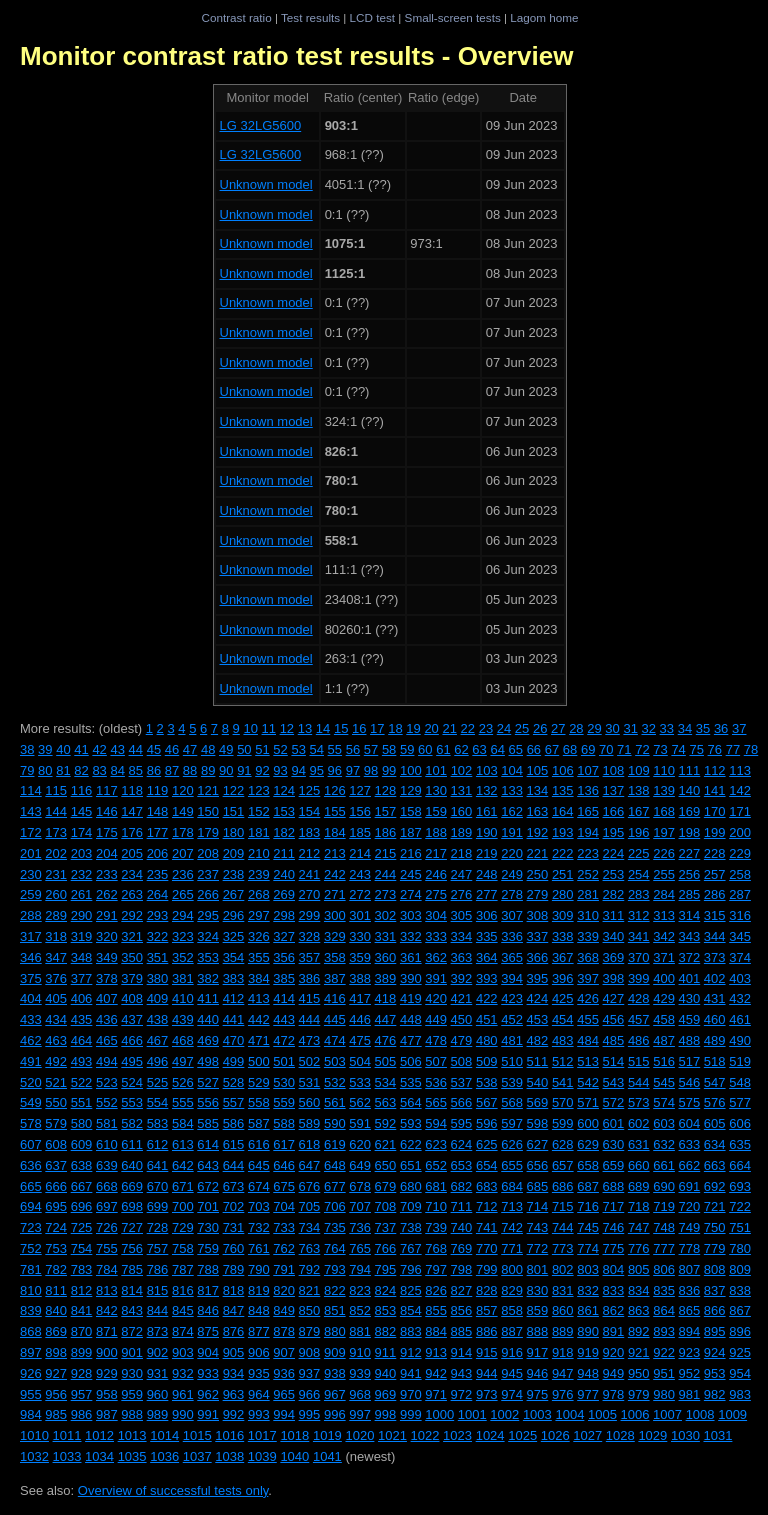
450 (462, 1019)
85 (136, 770)
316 (740, 915)
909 (335, 1352)
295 (208, 915)
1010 (34, 1435)
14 (323, 728)
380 (158, 978)
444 (310, 1019)
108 (614, 770)
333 (436, 936)
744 (563, 1227)
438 (158, 1019)
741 (487, 1227)
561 (335, 1102)
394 (512, 978)
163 (538, 811)
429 (664, 998)
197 (664, 832)
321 (132, 936)
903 (183, 1352)
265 (183, 894)
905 (234, 1352)
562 (360, 1102)
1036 (164, 1456)
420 (436, 998)
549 (31, 1102)
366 (538, 957)
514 (614, 1061)
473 (310, 1040)
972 (462, 1394)
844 (158, 1310)
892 (639, 1331)
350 (132, 957)
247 (462, 874)
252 (588, 874)
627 (538, 1144)
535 (411, 1082)
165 (588, 811)
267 (234, 894)
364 (487, 957)
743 (538, 1227)
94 (298, 770)
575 (690, 1102)
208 (208, 853)
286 (715, 894)
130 (436, 790)
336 (512, 936)
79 (27, 770)
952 (690, 1373)
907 (284, 1352)
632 (664, 1144)
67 (552, 749)
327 (284, 936)
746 (614, 1227)
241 (310, 874)
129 (411, 790)
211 (284, 853)
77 (733, 749)
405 (56, 998)
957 (82, 1394)
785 (132, 1269)
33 (667, 728)
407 (107, 998)
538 (487, 1082)
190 (487, 832)
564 (411, 1102)
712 (487, 1206)
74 (678, 749)
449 (436, 1019)
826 (436, 1290)
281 (588, 894)
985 (56, 1414)
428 (639, 998)
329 (335, 936)
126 (335, 790)
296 (234, 915)
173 (56, 832)
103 (487, 770)
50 (244, 749)
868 (31, 1331)
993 (259, 1414)
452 (512, 1019)
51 (262, 749)
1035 (132, 1456)
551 (82, 1102)
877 (259, 1331)
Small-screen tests (453, 17)
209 (234, 853)
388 (360, 978)
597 (512, 1123)
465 (107, 1040)
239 (259, 874)
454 (563, 1019)
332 (411, 936)
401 (690, 978)
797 (436, 1269)
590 (335, 1123)
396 (563, 978)
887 (512, 1331)
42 (99, 749)
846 (208, 1310)
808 (715, 1269)
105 (538, 770)
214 (360, 853)
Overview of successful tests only (173, 1490)
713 (512, 1206)
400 (664, 978)
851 (335, 1310)
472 (284, 1040)
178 (183, 832)
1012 (99, 1435)
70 (606, 749)
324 (208, 936)
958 (107, 1394)
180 (234, 832)
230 (31, 874)
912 (411, 1352)
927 (56, 1373)
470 (234, 1040)
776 (639, 1248)
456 (614, 1019)
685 (538, 1186)
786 (158, 1269)
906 (259, 1352)
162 (512, 811)
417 (360, 998)
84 (117, 770)
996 (335, 1414)
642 (183, 1165)
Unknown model (266, 184)
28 (576, 728)
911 (386, 1352)
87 (172, 770)
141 (715, 790)
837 (715, 1290)
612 (158, 1144)
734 (310, 1227)
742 (512, 1227)
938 (335, 1373)
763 (310, 1248)
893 (664, 1331)
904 (208, 1352)
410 (183, 998)
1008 (700, 1414)
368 (588, 957)
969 (386, 1394)
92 (262, 770)
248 (487, 874)
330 (360, 936)
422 (487, 998)
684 (512, 1186)
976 (563, 1394)
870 (82, 1331)
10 (250, 728)
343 (690, 936)
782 (56, 1269)
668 (107, 1186)
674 (259, 1186)
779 (715, 1248)
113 (740, 770)
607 (31, 1144)
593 (411, 1123)
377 (82, 978)
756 (132, 1248)
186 (386, 832)
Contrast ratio (236, 17)
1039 (262, 1456)
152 (259, 811)
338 (563, 936)
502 (310, 1061)
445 (335, 1019)
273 (386, 894)
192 (538, 832)
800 (512, 1269)
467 (158, 1040)
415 (310, 998)
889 (563, 1331)
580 (82, 1123)
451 (487, 1019)
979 (639, 1394)
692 (715, 1186)
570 (563, 1102)
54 (317, 749)
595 (462, 1123)
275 (436, 894)
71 (624, 749)
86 (154, 770)
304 (436, 915)
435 (82, 1019)
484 (588, 1040)
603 (664, 1123)
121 (208, 790)
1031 (717, 1435)
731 (234, 1227)
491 (31, 1061)
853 (386, 1310)
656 (538, 1165)
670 (158, 1186)
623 (436, 1144)
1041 (327, 1456)
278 (512, 894)
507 (436, 1061)
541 (563, 1082)
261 (82, 894)
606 (740, 1123)
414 (284, 998)
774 (588, 1248)
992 (234, 1414)
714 (538, 1206)
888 (538, 1331)
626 (512, 1144)
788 (208, 1269)
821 (310, 1290)
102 (462, 770)
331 (386, 936)
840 (56, 1310)
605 (715, 1123)
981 (690, 1394)
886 (487, 1331)
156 (360, 811)
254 (639, 874)
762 (284, 1248)
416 (335, 998)
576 (715, 1102)
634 (715, 1144)
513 (588, 1061)
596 (487, 1123)
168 (664, 811)
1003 (537, 1414)
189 (462, 832)
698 (132, 1206)
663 (715, 1165)
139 (664, 790)
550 (56, 1102)
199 (715, 832)
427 (614, 998)
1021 (392, 1435)
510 (512, 1061)
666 (56, 1186)
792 (310, 1269)
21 (449, 728)
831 (563, 1290)
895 (715, 1331)
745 (588, 1227)
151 (234, 811)
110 (664, 770)
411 (208, 998)
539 (512, 1082)
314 (690, 915)
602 (639, 1123)
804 (614, 1269)
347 (56, 957)
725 (82, 1227)
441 (234, 1019)
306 (487, 915)
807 (690, 1269)
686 (563, 1186)
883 (411, 1331)
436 (107, 1019)
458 (664, 1019)
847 (234, 1310)
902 (158, 1352)
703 (259, 1206)
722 (740, 1206)
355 (259, 957)
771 (512, 1248)
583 (158, 1123)
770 (487, 1248)
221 (538, 853)
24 (504, 728)
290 (82, 915)
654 (487, 1165)
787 (183, 1269)
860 (563, 1310)
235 (158, 874)
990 (183, 1414)
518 (715, 1061)
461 (740, 1019)
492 (56, 1061)
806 (664, 1269)
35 (703, 728)
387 (335, 978)
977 (588, 1394)
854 (411, 1310)
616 (259, 1144)
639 (107, 1165)
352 (183, 957)
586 (234, 1123)
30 (612, 728)
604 (690, 1123)
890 (588, 1331)
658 (588, 1165)
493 (82, 1061)
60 (425, 749)
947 (563, 1373)
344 (715, 936)
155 (335, 811)
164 (563, 811)
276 (462, 894)
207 (183, 853)
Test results (310, 17)
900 (107, 1352)
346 (31, 957)
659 (614, 1165)
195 (614, 832)
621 (386, 1144)
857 (487, 1310)
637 (56, 1165)
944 (487, 1373)
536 (436, 1082)
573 (639, 1102)
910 (360, 1352)
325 (234, 936)
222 (563, 853)
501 (284, 1061)
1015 (197, 1435)
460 (715, 1019)
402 (715, 978)
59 (407, 749)
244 (386, 874)
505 (386, 1061)
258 (740, 874)
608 (56, 1144)
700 (183, 1206)
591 (360, 1123)
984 (31, 1414)
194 (588, 832)
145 (82, 811)
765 (360, 1248)
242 (335, 874)
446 (360, 1019)
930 (132, 1373)
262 (107, 894)
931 (158, 1373)
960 (158, 1394)
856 (462, 1310)
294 (183, 915)
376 (56, 978)
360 (386, 957)
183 (310, 832)
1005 (602, 1414)
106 (563, 770)
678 (360, 1186)
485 (614, 1040)
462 (31, 1040)
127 (360, 790)
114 (31, 790)
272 (360, 894)
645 (259, 1165)
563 (386, 1102)
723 (31, 1227)
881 (360, 1331)
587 (259, 1123)
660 (639, 1165)
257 (715, 874)
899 (82, 1352)
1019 (327, 1435)
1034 (99, 1456)
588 (284, 1123)
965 (284, 1394)
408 (132, 998)
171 (740, 811)
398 (614, 978)
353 (208, 957)
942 (436, 1373)
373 (715, 957)
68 (570, 749)
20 (431, 728)
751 (740, 1227)
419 (411, 998)
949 (614, 1373)
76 (715, 749)
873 (158, 1331)
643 (208, 1165)
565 (436, 1102)
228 (715, 853)
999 (411, 1414)
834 (639, 1290)
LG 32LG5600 (261, 125)
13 (305, 728)
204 (107, 853)
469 (208, 1040)
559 (284, 1102)
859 (538, 1310)
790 (259, 1269)
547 (715, 1082)
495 (132, 1061)
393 (487, 978)
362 (436, 957)
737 (386, 1227)
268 (259, 894)
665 (31, 1186)
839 (31, 1310)
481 (512, 1040)
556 (208, 1102)
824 (386, 1290)
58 (389, 749)
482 (538, 1040)
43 (117, 749)
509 (487, 1061)
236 (183, 874)
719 (664, 1206)
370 (639, 957)
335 (487, 936)
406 (82, 998)
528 (234, 1082)
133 (512, 790)
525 (158, 1082)
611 (132, 1144)
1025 (522, 1435)
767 (411, 1248)
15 (341, 728)
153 (284, 811)
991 (208, 1414)
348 (82, 957)
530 (284, 1082)
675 (284, 1186)
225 (639, 853)
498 (208, 1061)
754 (82, 1248)
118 (132, 790)
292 (132, 915)
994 (284, 1414)
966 (310, 1394)
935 (259, 1373)
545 (664, 1082)
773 (563, 1248)
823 (360, 1290)
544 (639, 1082)
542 (588, 1082)
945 (512, 1373)
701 (208, 1206)
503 (335, 1061)
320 (107, 936)
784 (107, 1269)
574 (664, 1102)
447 (386, 1019)
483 (563, 1040)
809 (740, 1269)
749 (690, 1227)
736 (360, 1227)
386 (310, 978)
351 (158, 957)
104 (512, 770)
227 (690, 853)
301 (360, 915)
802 (563, 1269)
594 (436, 1123)
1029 (652, 1435)
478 (436, 1040)
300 (335, 915)
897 (31, 1352)
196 (639, 832)
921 (639, 1352)
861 (588, 1310)
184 (335, 832)
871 (107, 1331)
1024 (490, 1435)
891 (614, 1331)
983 (740, 1394)
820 (284, 1290)
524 (132, 1082)
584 (183, 1123)
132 (487, 790)
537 (462, 1082)
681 (436, 1186)
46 (172, 749)
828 (487, 1290)
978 (614, 1394)
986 (82, 1414)
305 (462, 915)
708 (386, 1206)
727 (132, 1227)
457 (639, 1019)
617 (284, 1144)
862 (614, 1310)
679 (386, 1186)
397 (588, 978)
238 (234, 874)
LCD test (372, 17)
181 (259, 832)
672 (208, 1186)
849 (284, 1310)
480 (487, 1040)
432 (740, 998)
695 (56, 1206)
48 (208, 749)
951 (664, 1373)
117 (107, 790)
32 (649, 728)
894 (690, 1331)
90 (226, 770)
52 (280, 749)
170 (715, 811)
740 (462, 1227)
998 (386, 1414)
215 (386, 853)
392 (462, 978)
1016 (229, 1435)
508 (462, 1061)
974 (512, 1394)
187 (411, 832)
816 (183, 1290)
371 (664, 957)
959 (132, 1394)
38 (27, 749)
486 (639, 1040)
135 (563, 790)
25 (522, 728)
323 (183, 936)
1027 (587, 1435)
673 (234, 1186)
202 (56, 853)
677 (335, 1186)
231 (56, 874)
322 (158, 936)
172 (31, 832)
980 (664, 1394)
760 (234, 1248)
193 (563, 832)
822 (335, 1290)
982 (715, 1394)
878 (284, 1331)
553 (132, 1102)
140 (690, 790)
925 (740, 1352)
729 (183, 1227)
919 (588, 1352)
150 (208, 811)
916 (512, 1352)
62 (461, 749)
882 (386, 1331)
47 (190, 749)
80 (45, 770)
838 (740, 1290)
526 (183, 1082)
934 (234, 1373)
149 (183, 811)
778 (690, 1248)
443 (284, 1019)
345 (740, 936)
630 (614, 1144)
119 (158, 790)
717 (614, 1206)
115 (56, 790)
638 (82, 1165)
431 (715, 998)
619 (335, 1144)
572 (614, 1102)
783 (82, 1269)
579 (56, 1123)
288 (31, 915)
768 (436, 1248)
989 (158, 1414)
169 (690, 811)
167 (639, 811)
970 (411, 1394)
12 (287, 728)
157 (386, 811)
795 (386, 1269)
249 (512, 874)
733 (284, 1227)
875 (208, 1331)
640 (132, 1165)
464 (82, 1040)
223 (588, 853)
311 (614, 915)
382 (208, 978)
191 (512, 832)
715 (563, 1206)
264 (158, 894)
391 (436, 978)
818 (234, 1290)
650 (386, 1165)
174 (82, 832)
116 (82, 790)
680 (411, 1186)
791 (284, 1269)
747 (639, 1227)
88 (190, 770)
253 (614, 874)
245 (411, 874)
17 (377, 728)
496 (158, 1061)
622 (411, 1144)
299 (310, 915)
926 (31, 1373)
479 (462, 1040)
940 (386, 1373)
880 (335, 1331)
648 (335, 1165)
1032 (34, 1456)
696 (82, 1206)
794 (360, 1269)
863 (639, 1310)
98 (371, 770)
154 (310, 811)
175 (107, 832)
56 (353, 749)
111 (690, 770)
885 (462, 1331)
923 (690, 1352)
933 (208, 1373)
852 (360, 1310)
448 (411, 1019)
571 (588, 1102)
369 (614, 957)
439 (183, 1019)
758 (183, 1248)
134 (538, 790)
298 (284, 915)
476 (386, 1040)
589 (310, 1123)
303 (411, 915)
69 (588, 749)
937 (310, 1373)
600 (588, 1123)
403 (740, 978)
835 (664, 1290)
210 (259, 853)
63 (479, 749)
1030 (685, 1435)
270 (310, 894)
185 (360, 832)
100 (411, 770)
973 (487, 1394)
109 (639, 770)
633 (690, 1144)
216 (411, 853)
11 (269, 728)
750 (715, 1227)
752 (31, 1248)
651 (411, 1165)
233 (107, 874)
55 (335, 749)
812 (82, 1290)
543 (614, 1082)
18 (395, 728)
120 (183, 790)
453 (538, 1019)
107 (588, 770)
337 (538, 936)
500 (259, 1061)
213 (335, 853)
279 (538, 894)
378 (107, 978)
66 (534, 749)
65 (516, 749)
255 (664, 874)
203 (82, 853)
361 (411, 957)
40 (63, 749)
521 (56, 1082)
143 (31, 811)
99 (389, 770)
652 (436, 1165)
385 (284, 978)
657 (563, 1165)
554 (158, 1102)
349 (107, 957)
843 (132, 1310)
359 (360, 957)
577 (740, 1102)
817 (208, 1290)
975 (538, 1394)
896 (740, 1331)
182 (284, 832)
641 (158, 1165)
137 (614, 790)
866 (715, 1310)
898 (56, 1352)
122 (234, 790)
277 (487, 894)
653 (462, 1165)
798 (462, 1269)
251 (563, 874)
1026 (555, 1435)
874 (183, 1331)
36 (721, 728)
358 (335, 957)
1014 (164, 1435)
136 (588, 790)
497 (183, 1061)
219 (487, 853)
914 (462, 1352)
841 (82, 1310)
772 (538, 1248)
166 (614, 811)
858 (512, 1310)
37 (739, 728)
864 (664, 1310)
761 (259, 1248)
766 (386, 1248)
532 (335, 1082)
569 (538, 1102)
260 (56, 894)
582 (132, 1123)
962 (208, 1394)
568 (512, 1102)
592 (386, 1123)
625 (487, 1144)
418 (386, 998)
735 (335, 1227)
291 (107, 915)
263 (132, 894)
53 (298, 749)
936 (284, 1373)
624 (462, 1144)
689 (639, 1186)
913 (436, 1352)
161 (487, 811)
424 (538, 998)
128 (386, 790)
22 (468, 728)
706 (335, 1206)
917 (538, 1352)
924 (715, 1352)
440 (208, 1019)
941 (411, 1373)
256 (690, 874)
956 (56, 1394)
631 (639, 1144)
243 (360, 874)
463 (56, 1040)
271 (335, 894)
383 (234, 978)
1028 (620, 1435)
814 (132, 1290)
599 (563, 1123)
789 (234, 1269)
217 (436, 853)
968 (360, 1394)
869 (56, 1331)
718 (639, 1206)
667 (82, 1186)
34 (685, 728)
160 (462, 811)
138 (639, 790)
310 (588, 915)
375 (31, 978)
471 (259, 1040)
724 (56, 1227)
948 (588, 1373)
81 (63, 770)
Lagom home (544, 17)
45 (154, 749)
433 (31, 1019)
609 (82, 1144)
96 (335, 770)
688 (614, 1186)
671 (183, 1186)
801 (538, 1269)
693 (740, 1186)
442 (259, 1019)
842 (107, 1310)
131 (462, 790)
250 (538, 874)
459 (690, 1019)
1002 (504, 1414)
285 (690, 894)
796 (411, 1269)
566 (462, 1102)
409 (158, 998)
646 (284, 1165)
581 (107, 1123)
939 (360, 1373)
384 (259, 978)
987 (107, 1414)
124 (284, 790)
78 (751, 749)
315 (715, 915)
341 (639, 936)
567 (487, 1102)
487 (664, 1040)
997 (360, 1414)
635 (740, 1144)
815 (158, 1290)
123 (259, 790)
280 (563, 894)
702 (234, 1206)
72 (642, 749)
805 (639, 1269)
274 (411, 894)
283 (639, 894)
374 (740, 957)
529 (259, 1082)
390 (411, 978)
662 (690, 1165)
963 (234, 1394)
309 (563, 915)
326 (259, 936)
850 (310, 1310)
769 (462, 1248)
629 (588, 1144)
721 (715, 1206)
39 (45, 749)
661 (664, 1165)
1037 (197, 1456)
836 (690, 1290)
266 (208, 894)
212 (310, 853)
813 (107, 1290)
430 (690, 998)
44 (136, 749)
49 (226, 749)
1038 (229, 1456)
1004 (569, 1414)
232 (82, 874)
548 (740, 1082)
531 (310, 1082)
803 (588, 1269)
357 (310, 957)
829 (512, 1290)
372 (690, 957)
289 (56, 915)
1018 (294, 1435)
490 (740, 1040)
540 (538, 1082)
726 (107, 1227)
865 (690, 1310)
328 (310, 936)
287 (740, 894)
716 (588, 1206)
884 (436, 1331)
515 (639, 1061)
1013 (132, 1435)
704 (284, 1206)
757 (158, 1248)
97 (353, 770)
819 (259, 1290)
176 (132, 832)
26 (540, 728)
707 (360, 1206)
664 (740, 1165)
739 (436, 1227)
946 (538, 1373)
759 (208, 1248)
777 (664, 1248)
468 (183, 1040)
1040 (294, 1456)
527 (208, 1082)
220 (512, 853)
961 (183, 1394)
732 (259, 1227)
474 (335, 1040)
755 (107, 1248)
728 (158, 1227)
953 (715, 1373)
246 (436, 874)
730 (208, 1227)
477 (411, 1040)
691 (690, 1186)
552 (107, 1102)
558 (259, 1102)
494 (107, 1061)
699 (158, 1206)
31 (630, 728)
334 (462, 936)
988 (132, 1414)
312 (639, 915)
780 (740, 1248)
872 (132, 1331)
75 (696, 749)
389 (386, 978)
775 (614, 1248)
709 (411, 1206)
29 (594, 728)
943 (462, 1373)
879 (310, 1331)
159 (436, 811)
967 (335, 1394)
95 (317, 770)
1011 (67, 1435)
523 (107, 1082)
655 (512, 1165)
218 (462, 853)
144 (56, 811)
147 (132, 811)
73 (660, 749)
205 (132, 853)
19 (413, 728)
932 (183, 1373)
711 (462, 1206)
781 (31, 1269)
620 (360, 1144)
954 (740, 1373)
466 (132, 1040)
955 (31, 1394)
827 (462, 1290)
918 (563, 1352)
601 (614, 1123)
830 (538, 1290)
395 (538, 978)
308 (538, 915)
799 (487, 1269)
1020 (359, 1435)
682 (462, 1186)
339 (588, 936)
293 (158, 915)
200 (740, 832)
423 (512, 998)
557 (234, 1102)
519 (740, 1061)
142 (740, 790)
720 (690, 1206)
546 (690, 1082)
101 (436, 770)
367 (563, 957)
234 (132, 874)
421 (462, 998)
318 (56, 936)
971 (436, 1394)
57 (371, 749)
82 (81, 770)
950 (639, 1373)
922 (664, 1352)
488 (690, 1040)
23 (486, 728)
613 (183, 1144)
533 (360, 1082)
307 (512, 915)
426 (588, 998)
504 (360, 1061)
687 (588, 1186)
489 (715, 1040)
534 (386, 1082)
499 (234, 1061)
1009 (732, 1414)
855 (436, 1310)
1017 (262, 1435)
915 (487, 1352)
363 (462, 957)
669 (132, 1186)
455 (588, 1019)
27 (558, 728)
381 (183, 978)
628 (563, 1144)
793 (335, 1269)
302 (386, 915)
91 (244, 770)
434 (56, 1019)
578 (31, 1123)
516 (664, 1061)
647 (310, 1165)
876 (234, 1331)
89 (208, 770)
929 (107, 1373)
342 (664, 936)
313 (664, 915)
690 (664, 1186)
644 (234, 1165)
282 (614, 894)
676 (310, 1186)
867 (740, 1310)
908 (310, 1352)
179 (208, 832)
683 (487, 1186)
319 (82, 936)
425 (563, 998)
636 (31, 1165)
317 (31, 936)
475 (360, 1040)
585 (208, 1123)
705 (310, 1206)
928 (82, 1373)
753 (56, 1248)
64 (497, 749)
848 (259, 1310)
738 (411, 1227)
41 (81, 749)
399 (639, 978)
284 (664, 894)
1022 (425, 1435)
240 (284, 874)
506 (411, 1061)
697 (107, 1206)
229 (740, 853)
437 (132, 1019)
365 (512, 957)
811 (56, 1290)
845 (183, 1310)
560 (310, 1102)
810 (31, 1290)
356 (284, 957)
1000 (439, 1414)
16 (359, 728)
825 (411, 1290)
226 (664, 853)
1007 (667, 1414)
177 (158, 832)
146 (107, 811)
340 (614, 936)
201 (31, 853)
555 (183, 1102)
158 (411, 811)
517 (690, 1061)
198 (690, 832)
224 (614, 853)
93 (280, 770)
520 (31, 1082)
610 (107, 1144)
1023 (457, 1435)
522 (82, 1082)
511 (538, 1061)
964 (259, 1394)
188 (436, 832)
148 (158, 811)
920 (614, 1352)
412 (234, 998)
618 (310, 1144)
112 (715, 770)
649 (360, 1165)
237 (208, 874)
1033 (67, 1456)
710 (436, 1206)
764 (335, 1248)
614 (208, 1144)
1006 (635, 1414)
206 (158, 853)
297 (259, 915)
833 (614, 1290)
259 (31, 894)
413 (259, 998)
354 (234, 957)
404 (31, 998)
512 (563, 1061)
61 (443, 749)
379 (132, 978)
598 (538, 1123)
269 (284, 894)
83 (99, 770)
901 (132, 1352)
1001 (472, 1414)
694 (31, 1206)
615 (234, 1144)
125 (310, 790)
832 (588, 1290)
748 (664, 1227)
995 (310, 1414)
